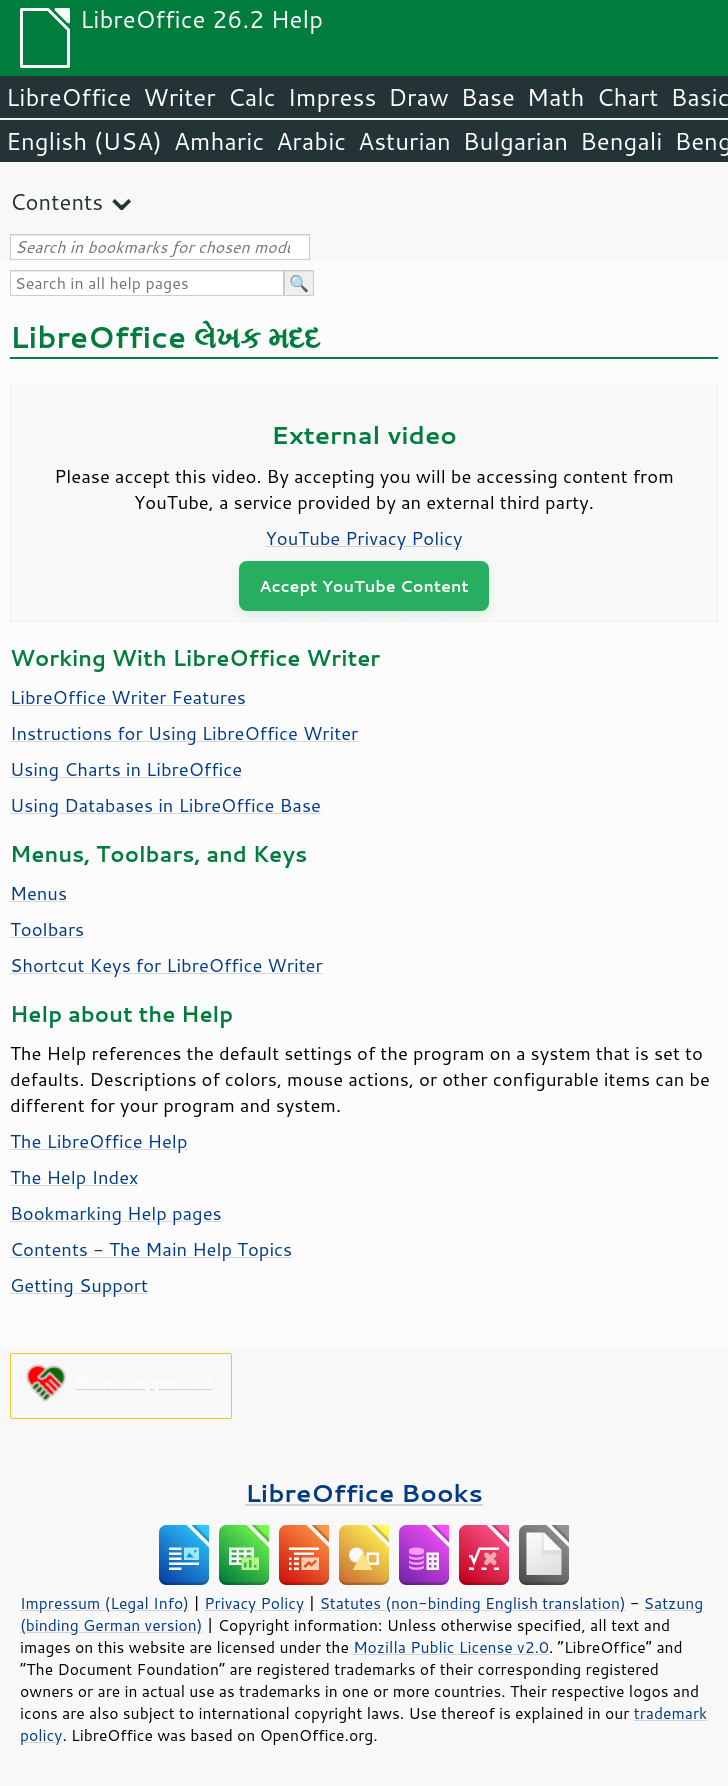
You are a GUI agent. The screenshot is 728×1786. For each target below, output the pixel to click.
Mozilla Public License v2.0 (451, 1647)
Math (556, 97)
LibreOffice (68, 97)
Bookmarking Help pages (116, 1213)
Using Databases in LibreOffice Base (165, 805)
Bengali (621, 141)
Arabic (311, 141)
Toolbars (47, 929)
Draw (418, 97)
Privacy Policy (254, 1603)
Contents (56, 201)
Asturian (404, 141)
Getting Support (79, 1285)
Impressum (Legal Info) (104, 1603)
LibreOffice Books (364, 1492)
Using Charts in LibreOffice (126, 769)
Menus (38, 893)
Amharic (219, 141)
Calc (252, 97)
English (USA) (84, 141)
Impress (332, 97)
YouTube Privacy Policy (364, 538)
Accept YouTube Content (363, 585)
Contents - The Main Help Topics (151, 1249)
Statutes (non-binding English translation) (472, 1603)
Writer (179, 97)
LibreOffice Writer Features (128, 697)
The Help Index (74, 1177)
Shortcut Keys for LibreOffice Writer (166, 965)
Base (488, 97)
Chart (627, 97)
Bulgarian (515, 141)
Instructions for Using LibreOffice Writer (184, 733)
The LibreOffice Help (98, 1141)
